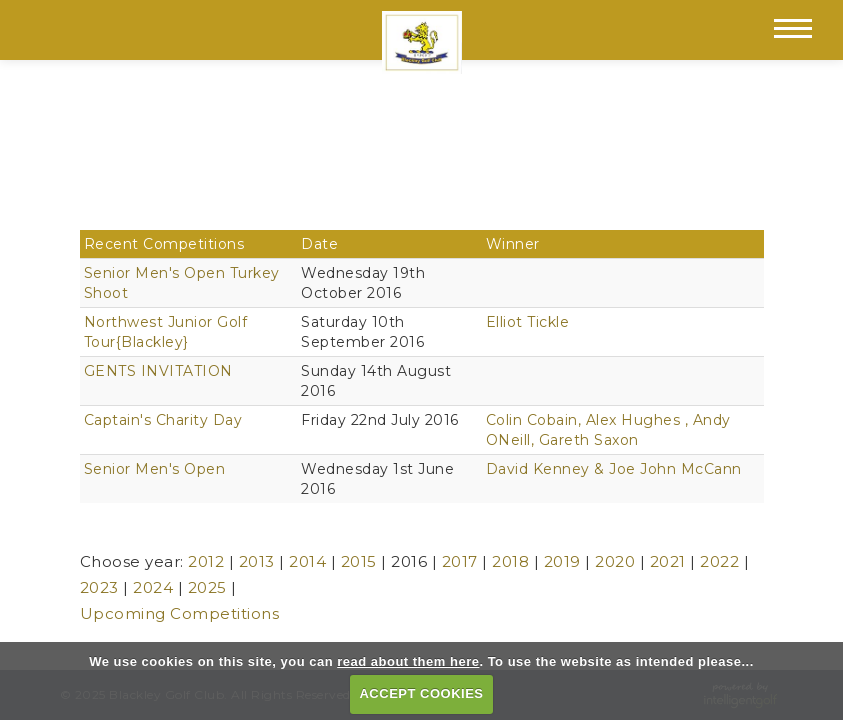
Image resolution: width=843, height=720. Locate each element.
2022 (719, 561)
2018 (510, 561)
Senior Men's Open (155, 469)
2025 (207, 587)
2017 (460, 561)
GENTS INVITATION (158, 371)
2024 (153, 587)
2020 (615, 561)
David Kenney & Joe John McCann (614, 469)
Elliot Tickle (528, 322)
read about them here (408, 661)
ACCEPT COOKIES (421, 693)
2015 (359, 561)
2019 (562, 561)
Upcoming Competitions (180, 613)
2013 (257, 561)
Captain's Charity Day (163, 420)
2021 (668, 561)
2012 (206, 561)
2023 (99, 587)
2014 (307, 561)
